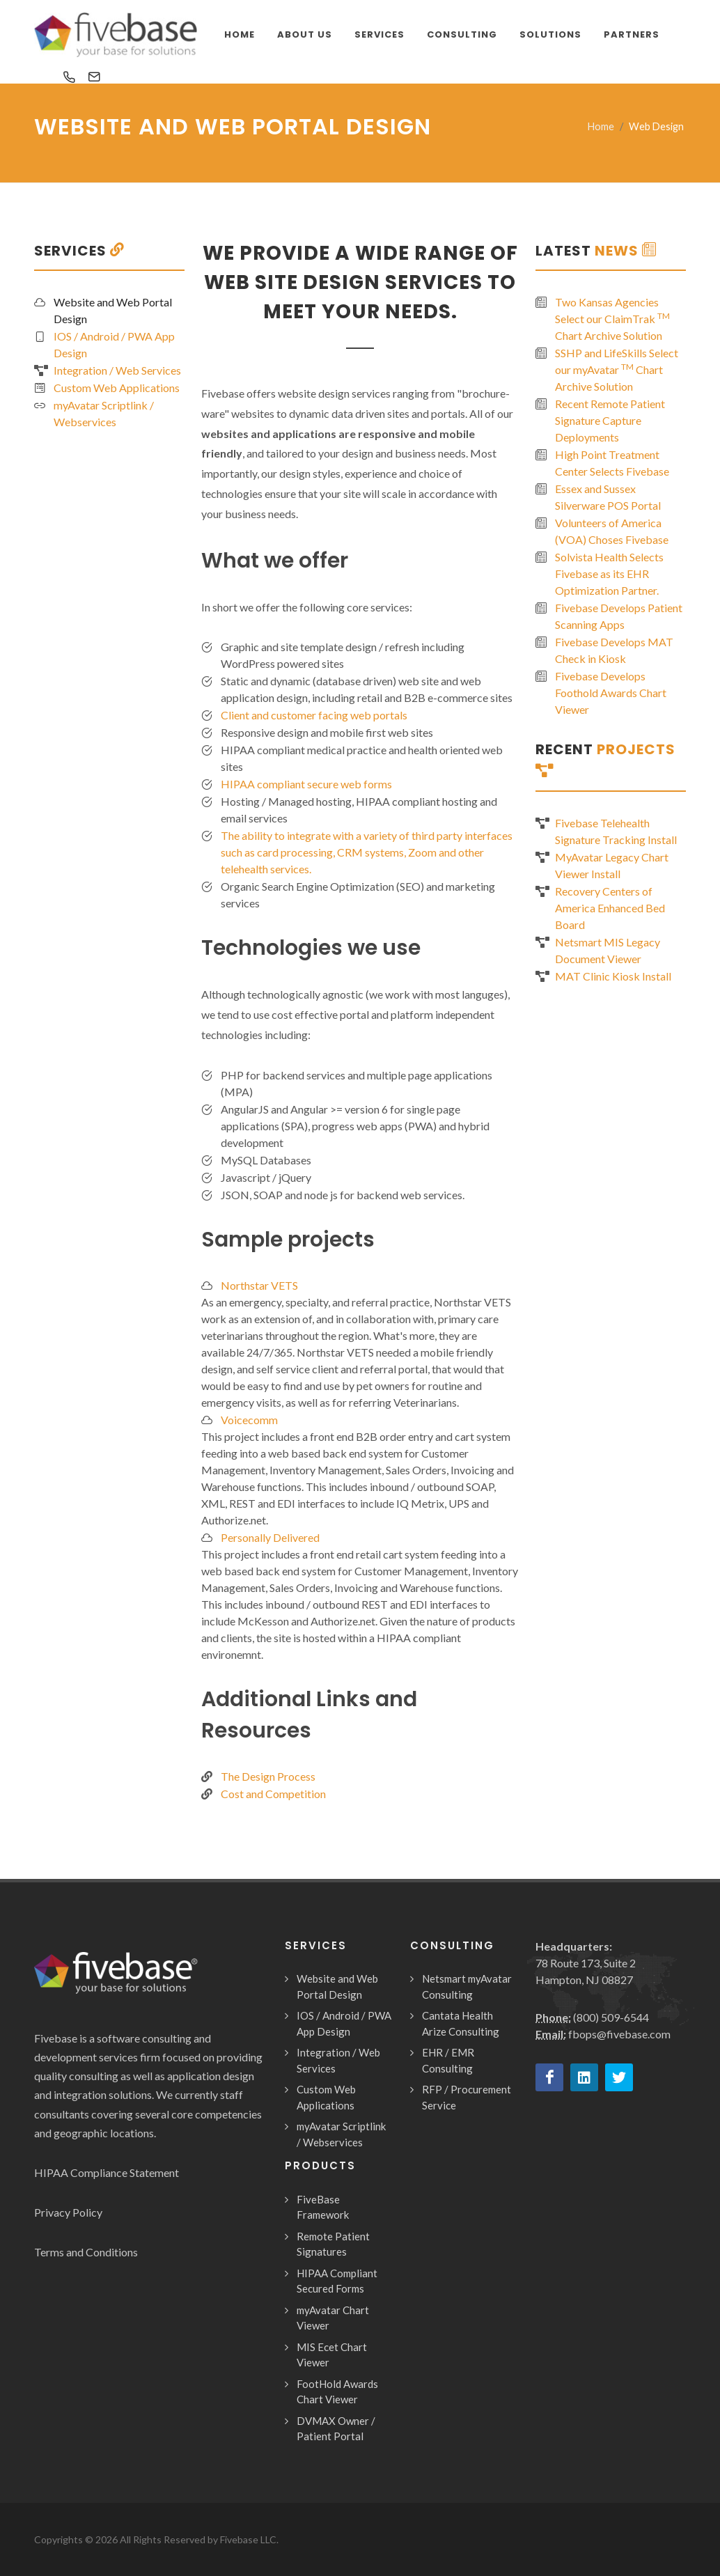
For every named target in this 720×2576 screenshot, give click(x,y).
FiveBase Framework (323, 2207)
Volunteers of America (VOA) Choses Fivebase (611, 531)
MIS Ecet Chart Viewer (332, 2355)
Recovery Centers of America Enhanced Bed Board (610, 907)
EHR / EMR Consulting (448, 2060)
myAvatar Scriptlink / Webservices (104, 413)
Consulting (462, 34)
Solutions (550, 34)
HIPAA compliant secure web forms (306, 783)
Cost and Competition (273, 1793)
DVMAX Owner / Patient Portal (336, 2428)
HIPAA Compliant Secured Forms (337, 2281)
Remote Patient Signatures (333, 2244)
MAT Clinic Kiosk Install (613, 976)
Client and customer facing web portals (314, 714)
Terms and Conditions (86, 2251)
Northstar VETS (259, 1285)
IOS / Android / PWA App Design (114, 344)
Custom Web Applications (117, 387)
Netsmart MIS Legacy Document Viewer (607, 950)
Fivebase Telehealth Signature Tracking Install (616, 831)
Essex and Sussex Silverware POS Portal (608, 497)
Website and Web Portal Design (113, 310)
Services (379, 34)
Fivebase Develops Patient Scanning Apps (618, 616)
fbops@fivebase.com (619, 2033)
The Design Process (268, 1776)
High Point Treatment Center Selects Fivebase (612, 463)
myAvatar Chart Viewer (333, 2318)
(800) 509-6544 (611, 2017)
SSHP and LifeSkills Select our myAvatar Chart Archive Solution (616, 369)
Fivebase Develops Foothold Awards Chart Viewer (610, 692)
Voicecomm (249, 1419)
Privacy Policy (68, 2212)
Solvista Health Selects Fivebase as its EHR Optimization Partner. (609, 573)
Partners (631, 34)
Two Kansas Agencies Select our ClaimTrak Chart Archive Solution (612, 318)
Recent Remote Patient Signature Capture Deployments (610, 420)
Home (601, 126)
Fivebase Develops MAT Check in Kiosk (614, 650)
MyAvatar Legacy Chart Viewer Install (611, 865)
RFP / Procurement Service (466, 2097)
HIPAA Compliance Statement (106, 2172)
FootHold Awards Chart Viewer (337, 2392)
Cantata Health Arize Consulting (460, 2023)
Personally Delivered (270, 1537)
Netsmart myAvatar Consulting (467, 1986)
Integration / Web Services (117, 370)
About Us (304, 34)
